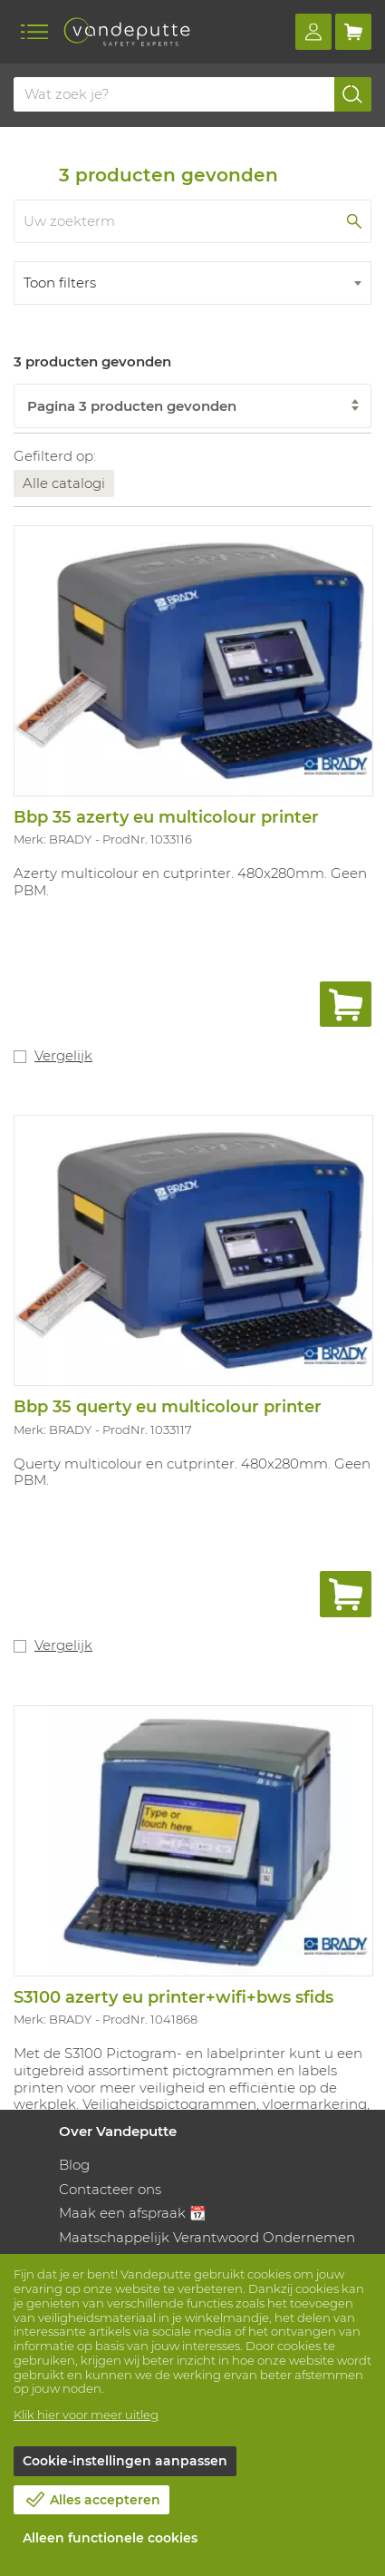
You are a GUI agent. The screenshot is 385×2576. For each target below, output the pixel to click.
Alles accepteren (105, 2500)
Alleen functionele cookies (110, 2538)
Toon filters (60, 282)
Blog (74, 2164)
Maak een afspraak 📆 (133, 2212)
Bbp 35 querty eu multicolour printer (168, 1407)
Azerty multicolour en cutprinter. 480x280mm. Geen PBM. (190, 881)
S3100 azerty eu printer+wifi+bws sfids (173, 1997)
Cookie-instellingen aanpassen (125, 2461)
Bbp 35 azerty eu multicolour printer (166, 817)
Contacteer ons (110, 2189)
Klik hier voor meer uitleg (86, 2414)
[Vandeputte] (127, 31)
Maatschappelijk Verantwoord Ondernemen (207, 2237)
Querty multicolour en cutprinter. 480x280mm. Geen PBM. (192, 1472)
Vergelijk (63, 1055)
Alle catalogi (64, 483)
